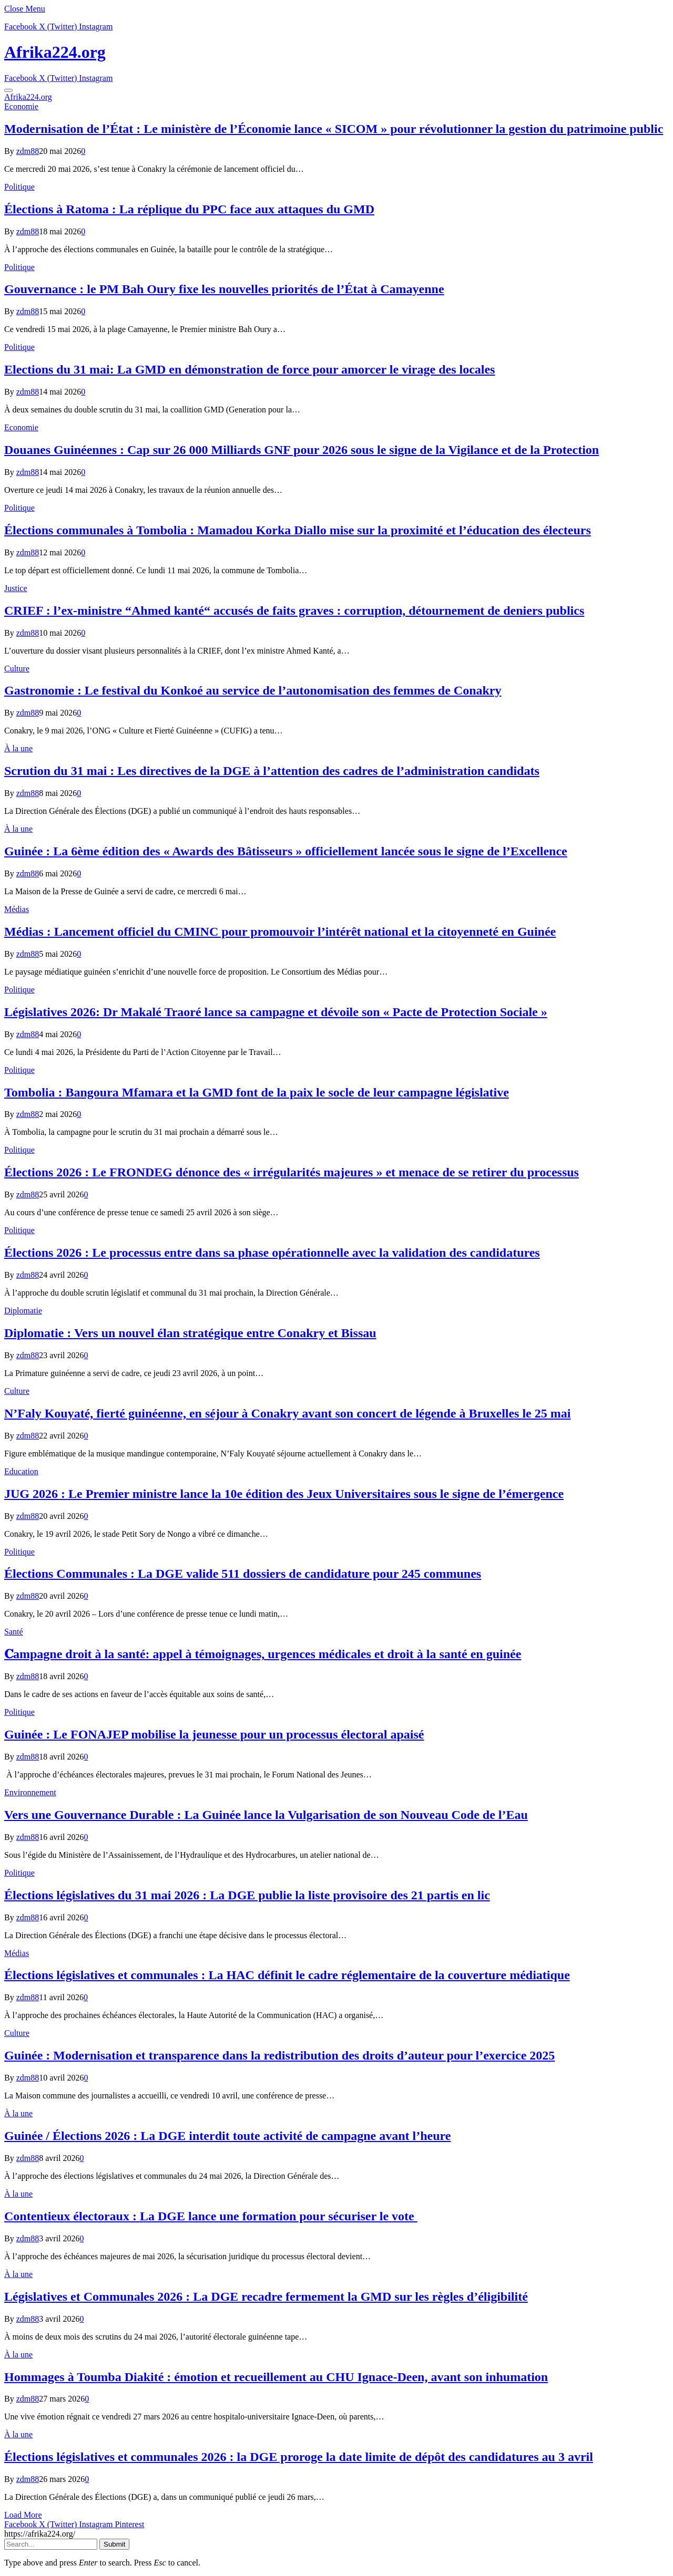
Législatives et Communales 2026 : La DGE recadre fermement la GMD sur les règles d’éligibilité (266, 2296)
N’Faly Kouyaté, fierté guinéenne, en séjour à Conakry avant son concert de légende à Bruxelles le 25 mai (287, 1413)
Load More (23, 2514)
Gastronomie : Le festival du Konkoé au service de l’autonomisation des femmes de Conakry (253, 690)
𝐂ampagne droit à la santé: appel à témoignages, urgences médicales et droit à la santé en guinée (262, 1654)
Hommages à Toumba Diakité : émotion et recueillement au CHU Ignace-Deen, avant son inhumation (276, 2377)
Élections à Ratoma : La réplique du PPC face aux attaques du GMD (189, 209)
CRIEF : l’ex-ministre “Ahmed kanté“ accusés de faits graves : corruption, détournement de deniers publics (294, 610)
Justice (15, 588)
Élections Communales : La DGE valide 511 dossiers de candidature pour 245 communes (242, 1573)
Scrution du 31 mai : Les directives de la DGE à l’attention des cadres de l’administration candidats (271, 771)
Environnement (30, 1792)
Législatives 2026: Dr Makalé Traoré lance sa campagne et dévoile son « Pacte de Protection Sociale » (275, 1012)
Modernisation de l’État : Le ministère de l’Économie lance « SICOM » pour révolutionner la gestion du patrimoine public (333, 129)
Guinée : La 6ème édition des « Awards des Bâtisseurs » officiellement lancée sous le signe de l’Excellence (285, 851)
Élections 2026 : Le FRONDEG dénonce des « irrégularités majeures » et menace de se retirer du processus (291, 1172)
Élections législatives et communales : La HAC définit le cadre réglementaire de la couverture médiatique (287, 1975)
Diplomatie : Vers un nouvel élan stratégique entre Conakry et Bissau (190, 1333)
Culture (16, 668)
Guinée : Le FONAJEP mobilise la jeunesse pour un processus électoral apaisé (214, 1734)
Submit (114, 2544)
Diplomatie (23, 1310)
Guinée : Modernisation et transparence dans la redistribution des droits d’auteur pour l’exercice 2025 (279, 2055)
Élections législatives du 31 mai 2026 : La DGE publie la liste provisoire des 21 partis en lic (247, 1895)
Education (21, 1471)
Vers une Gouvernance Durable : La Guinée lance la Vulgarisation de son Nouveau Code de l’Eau (266, 1815)
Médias (16, 909)
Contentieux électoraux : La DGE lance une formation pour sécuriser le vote (210, 2216)
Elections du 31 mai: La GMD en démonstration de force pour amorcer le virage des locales (249, 369)
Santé (13, 1631)
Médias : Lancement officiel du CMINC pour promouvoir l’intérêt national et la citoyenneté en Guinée (280, 931)
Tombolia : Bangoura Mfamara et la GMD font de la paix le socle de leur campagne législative (256, 1092)
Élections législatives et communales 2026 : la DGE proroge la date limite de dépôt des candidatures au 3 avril (298, 2457)
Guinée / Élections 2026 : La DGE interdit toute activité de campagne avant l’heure (227, 2136)
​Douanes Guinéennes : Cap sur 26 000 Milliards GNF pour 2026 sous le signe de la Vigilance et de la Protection (301, 450)
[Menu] (8, 90)
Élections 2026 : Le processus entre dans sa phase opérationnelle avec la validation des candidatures (272, 1252)
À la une (18, 748)
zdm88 (27, 151)
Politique (19, 186)
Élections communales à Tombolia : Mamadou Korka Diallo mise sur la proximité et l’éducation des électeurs (297, 530)
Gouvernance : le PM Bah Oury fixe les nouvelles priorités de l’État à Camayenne (224, 289)
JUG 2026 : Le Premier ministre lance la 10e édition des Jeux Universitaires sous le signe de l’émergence (284, 1494)
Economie (21, 106)
